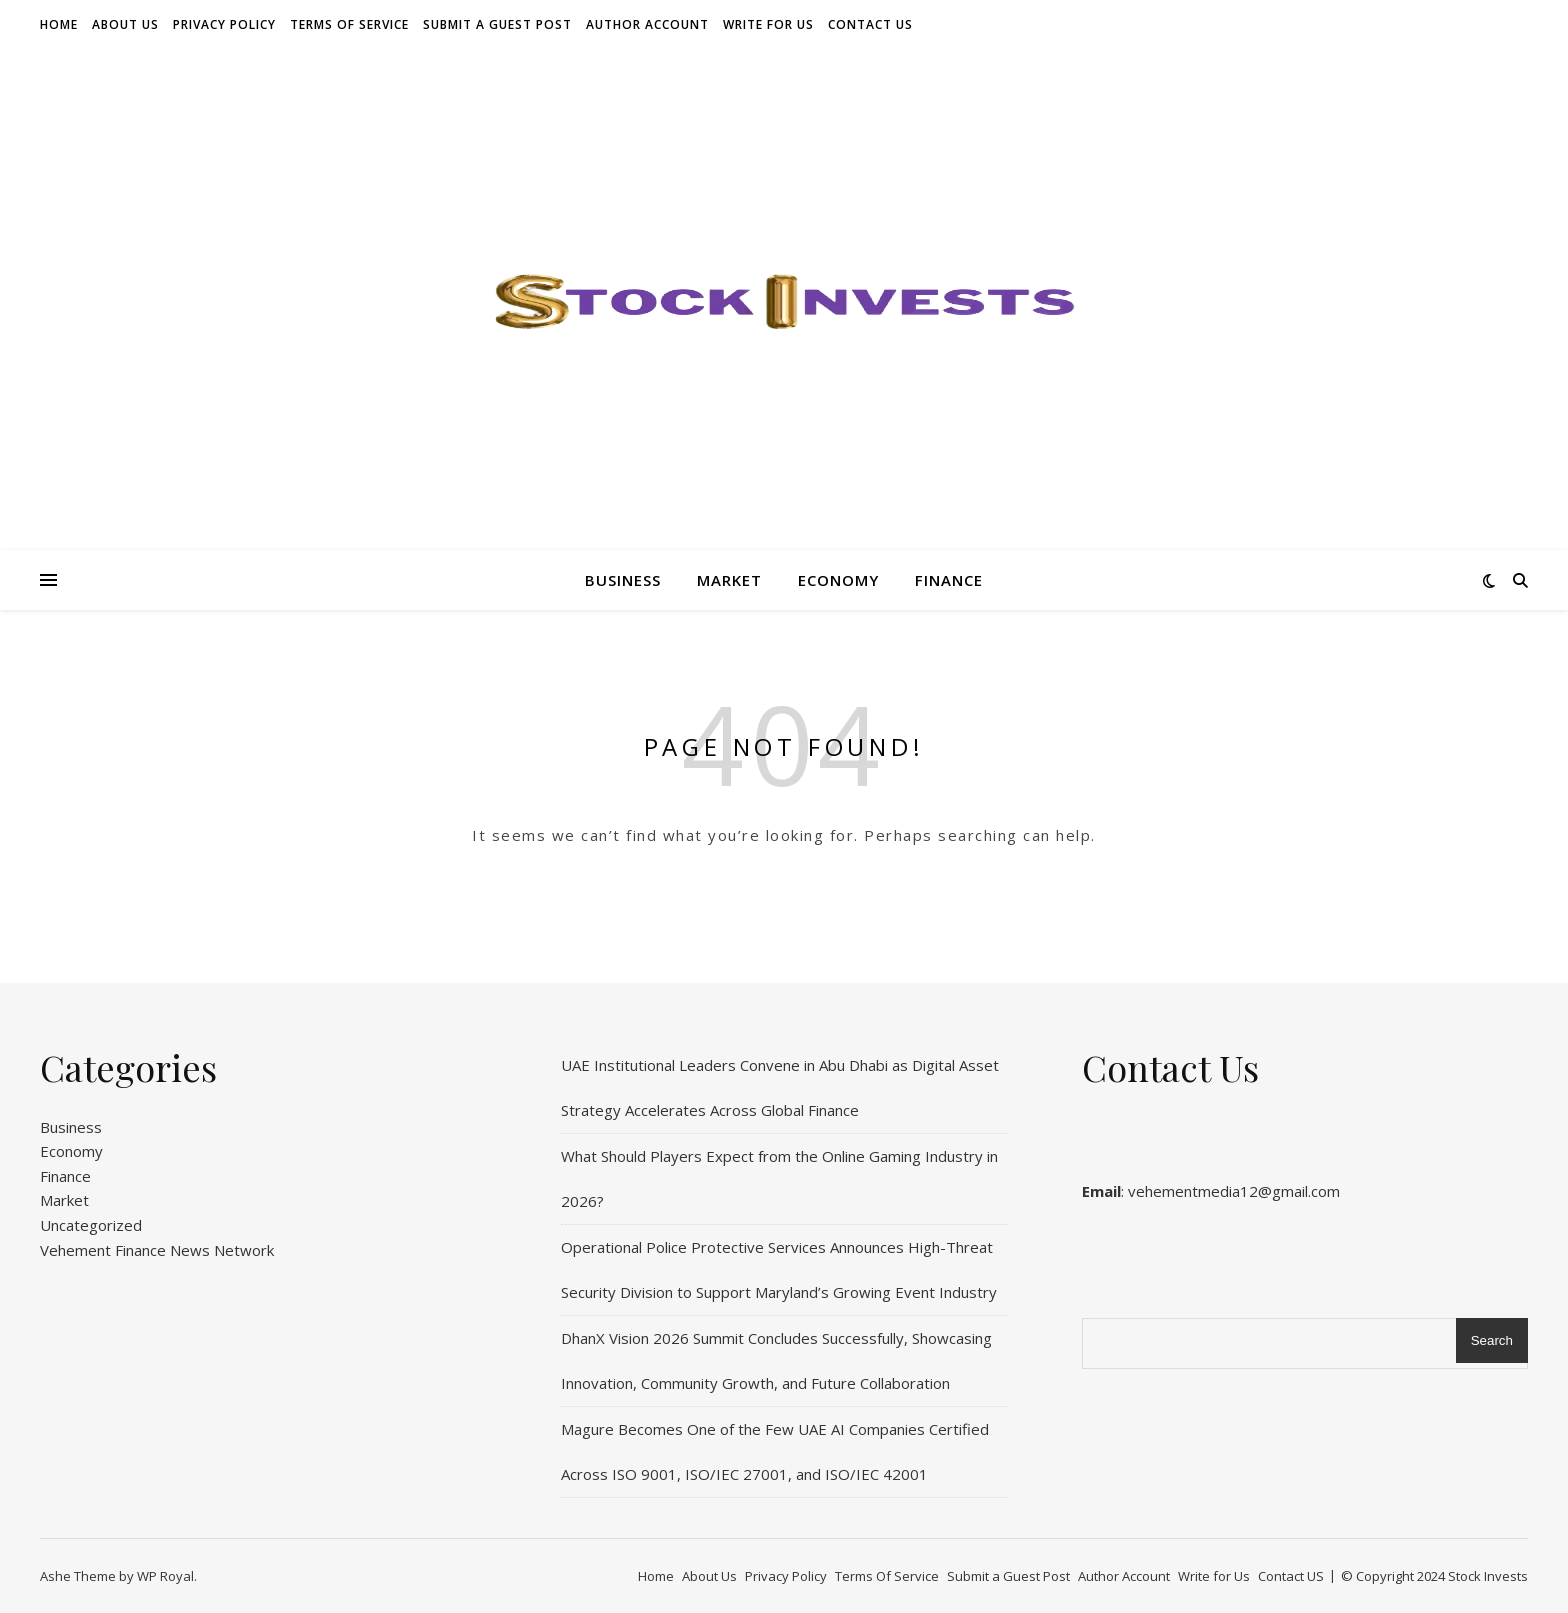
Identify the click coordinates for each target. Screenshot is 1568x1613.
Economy (838, 580)
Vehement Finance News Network (157, 1250)
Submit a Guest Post (497, 24)
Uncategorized (91, 1225)
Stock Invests (1488, 1576)
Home (59, 24)
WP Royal (165, 1576)
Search (1492, 1340)
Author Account (647, 24)
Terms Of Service (349, 24)
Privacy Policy (224, 24)
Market (729, 580)
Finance (949, 580)
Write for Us (768, 24)
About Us (125, 24)
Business (623, 580)
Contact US (870, 24)
